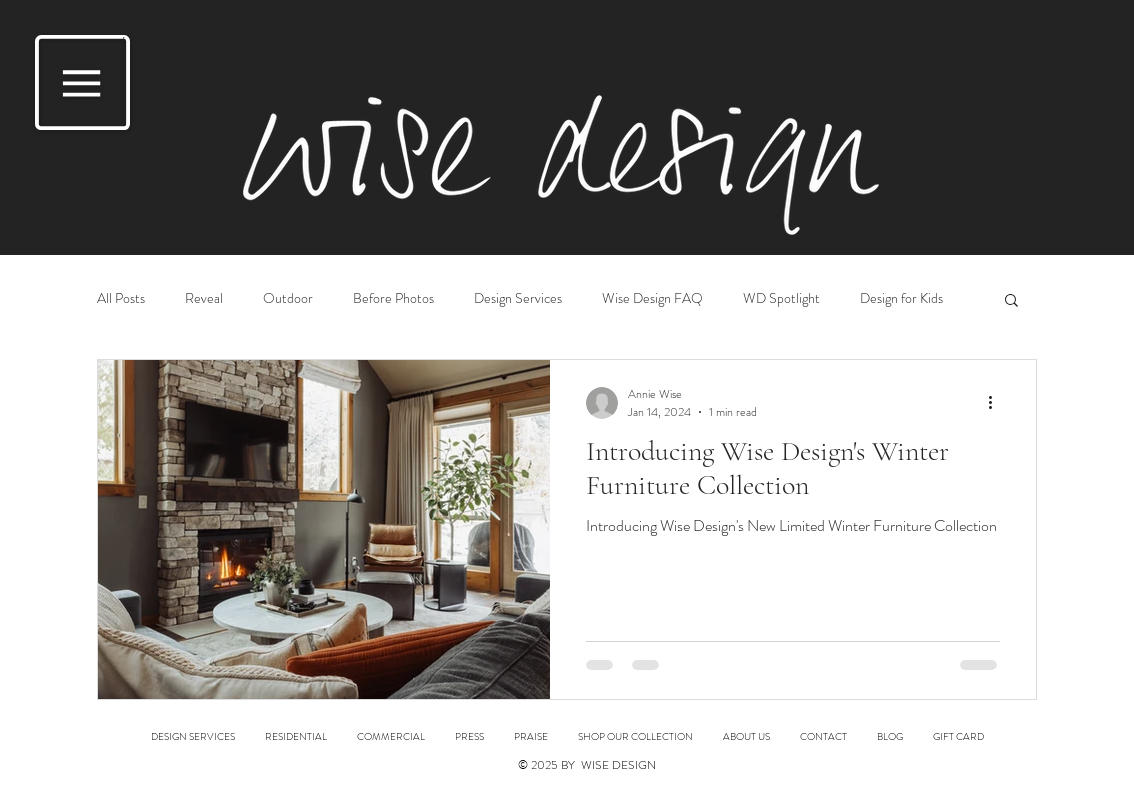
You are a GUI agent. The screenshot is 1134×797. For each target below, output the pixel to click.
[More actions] (997, 403)
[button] (82, 82)
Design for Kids (901, 298)
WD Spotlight (781, 298)
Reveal (204, 298)
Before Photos (393, 298)
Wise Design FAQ (652, 298)
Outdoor (288, 298)
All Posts (121, 298)
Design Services (518, 298)
